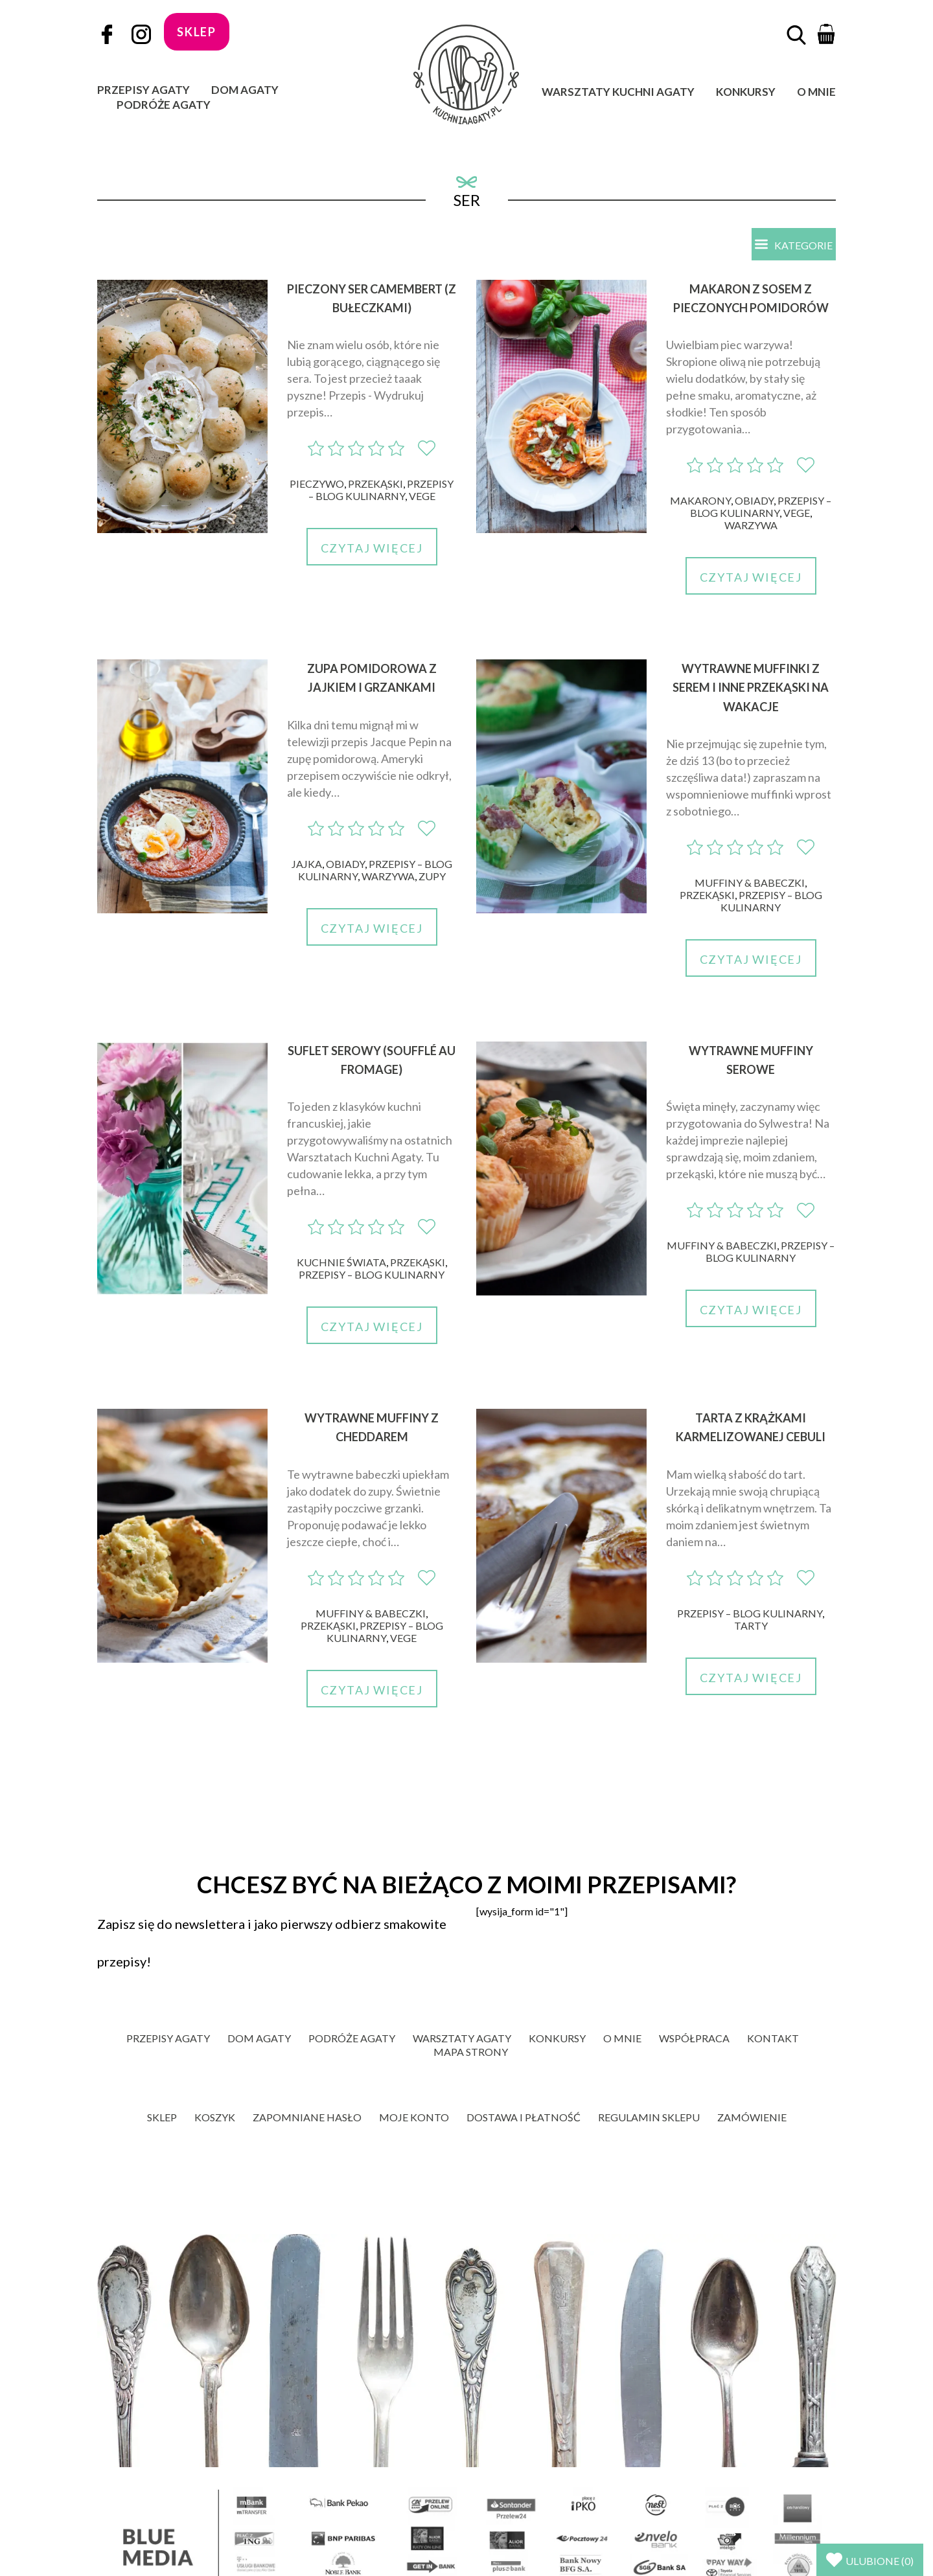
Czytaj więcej (372, 549)
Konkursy (746, 91)
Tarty (751, 1626)
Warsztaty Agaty (462, 2039)
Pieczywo (317, 485)
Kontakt (773, 2039)
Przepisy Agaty (143, 90)
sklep (196, 32)
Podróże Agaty (164, 104)
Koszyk (214, 2118)
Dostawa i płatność (523, 2118)
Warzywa (751, 526)
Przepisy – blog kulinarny (381, 491)
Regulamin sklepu (649, 2118)
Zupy (432, 877)
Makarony (700, 502)
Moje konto (414, 2118)
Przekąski (375, 485)
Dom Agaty (245, 90)
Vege (422, 497)
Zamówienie (752, 2118)
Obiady (754, 502)
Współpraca (694, 2039)
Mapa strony (470, 2052)
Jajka (307, 864)
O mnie (816, 91)
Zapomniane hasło (307, 2118)
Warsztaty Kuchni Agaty (618, 91)
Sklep (162, 2118)
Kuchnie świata (341, 1263)
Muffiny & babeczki (750, 883)
